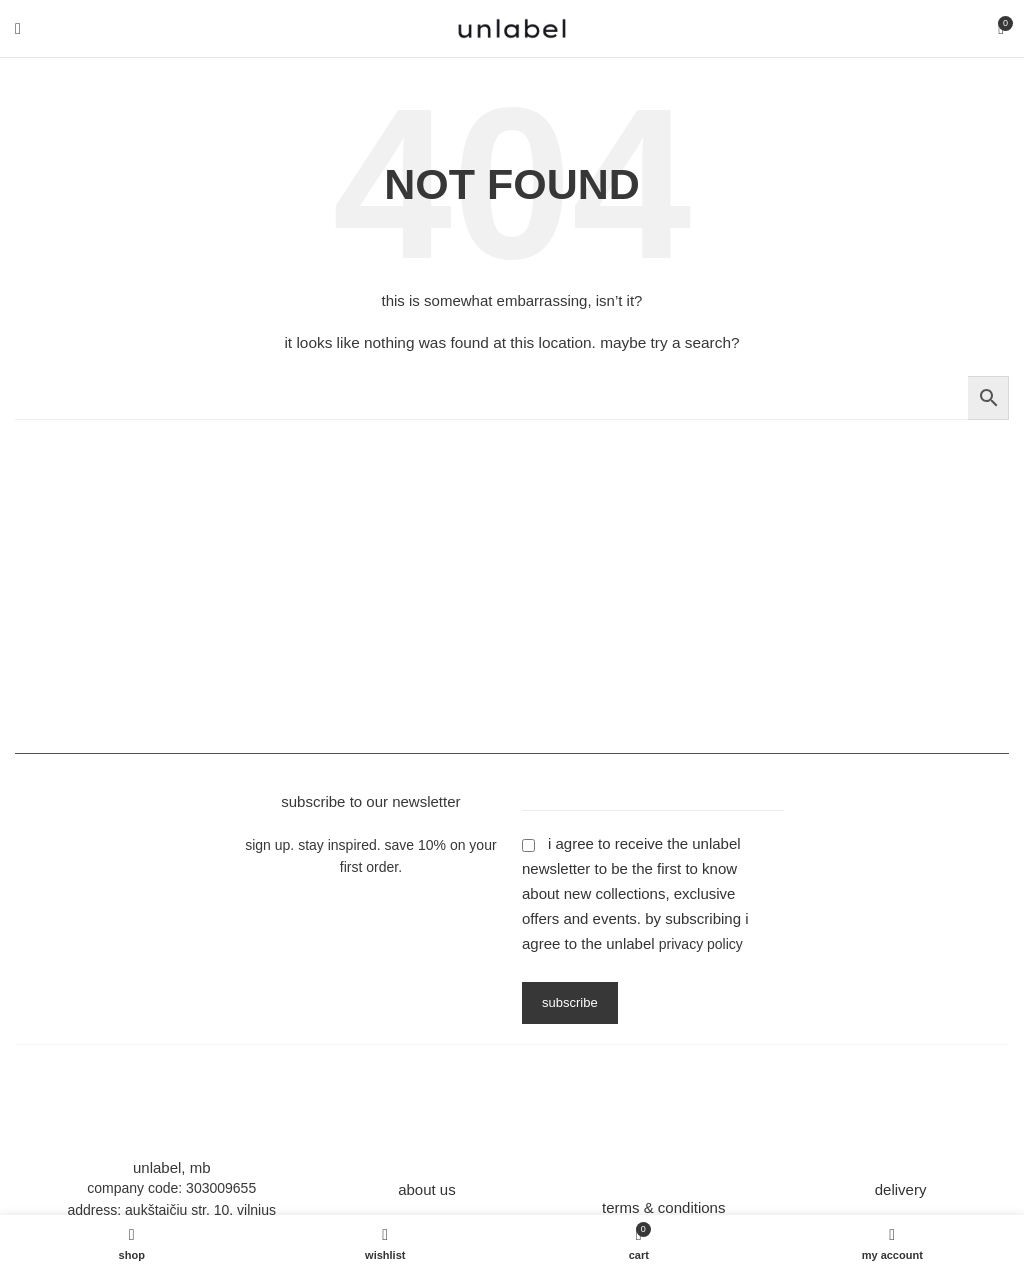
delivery (901, 1189)
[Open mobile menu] (18, 29)
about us (427, 1189)
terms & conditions (663, 1207)
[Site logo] (512, 27)
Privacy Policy (701, 944)
